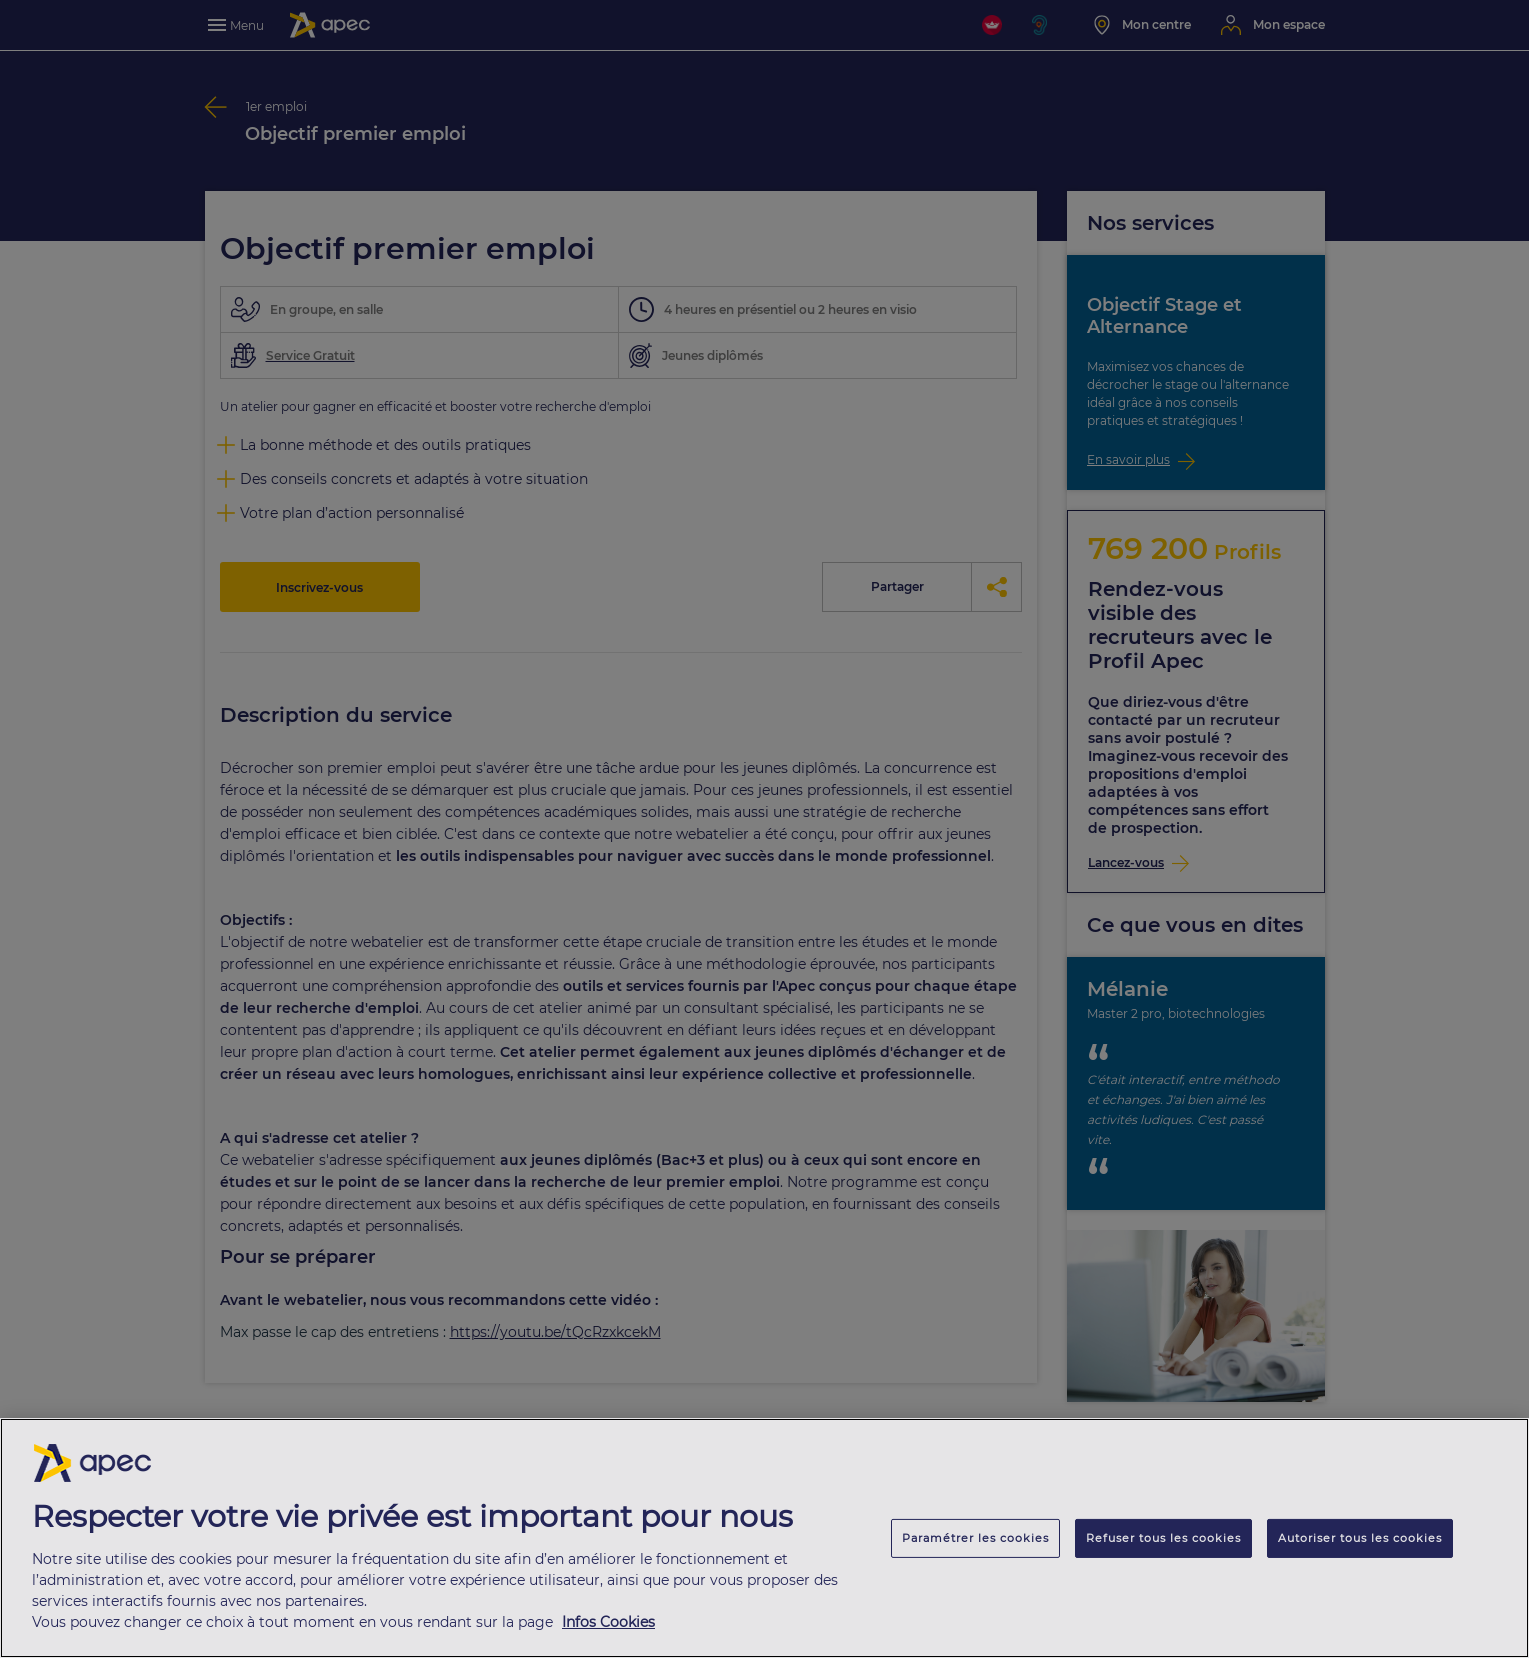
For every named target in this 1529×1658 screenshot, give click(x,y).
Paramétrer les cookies (975, 1543)
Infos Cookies (608, 1627)
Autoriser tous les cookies (1360, 1543)
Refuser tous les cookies (1163, 1543)
